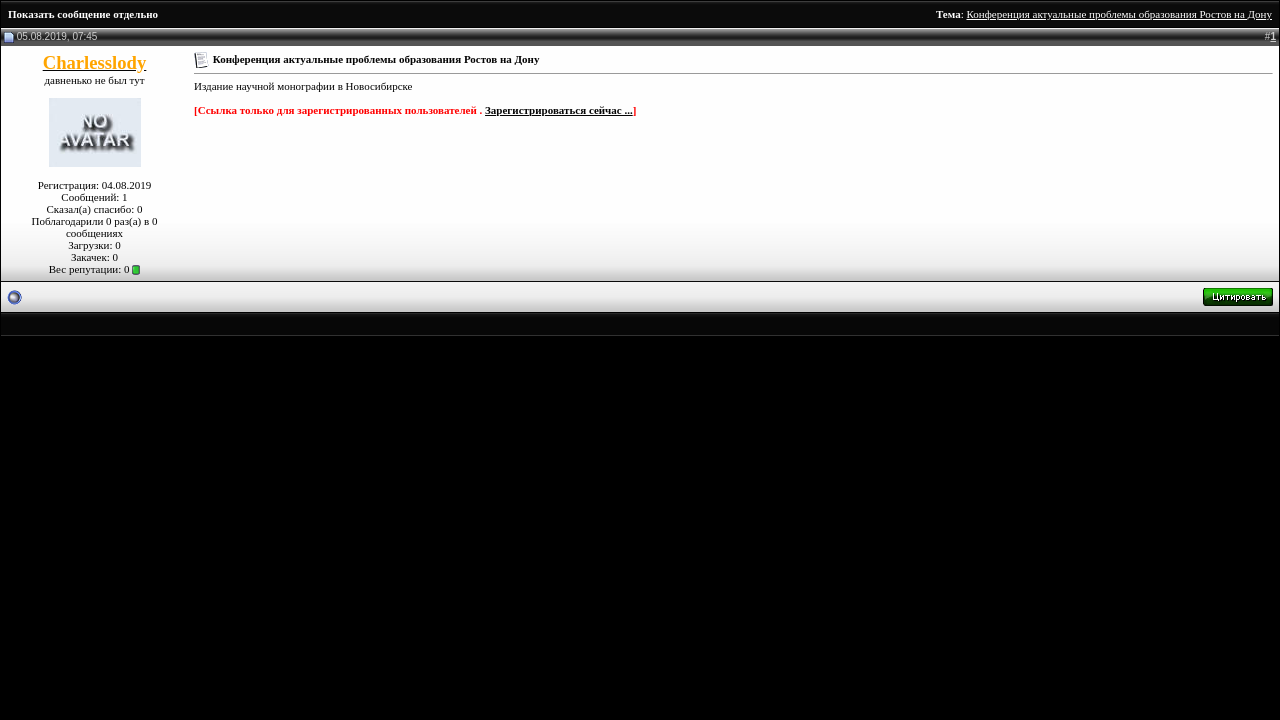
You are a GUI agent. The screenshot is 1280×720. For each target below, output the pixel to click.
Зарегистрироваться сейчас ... (559, 110)
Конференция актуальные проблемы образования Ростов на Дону (1119, 14)
